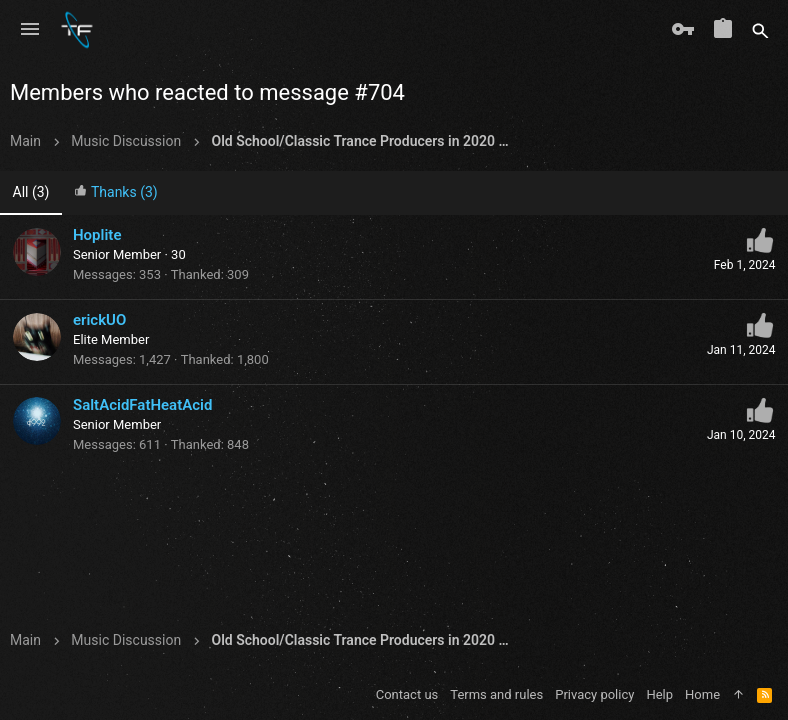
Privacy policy (594, 694)
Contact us (407, 694)
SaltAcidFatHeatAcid (142, 405)
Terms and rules (496, 694)
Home (702, 694)
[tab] (116, 193)
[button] (30, 30)
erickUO (99, 320)
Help (659, 694)
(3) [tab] (31, 192)
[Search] (760, 30)
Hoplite (97, 235)
